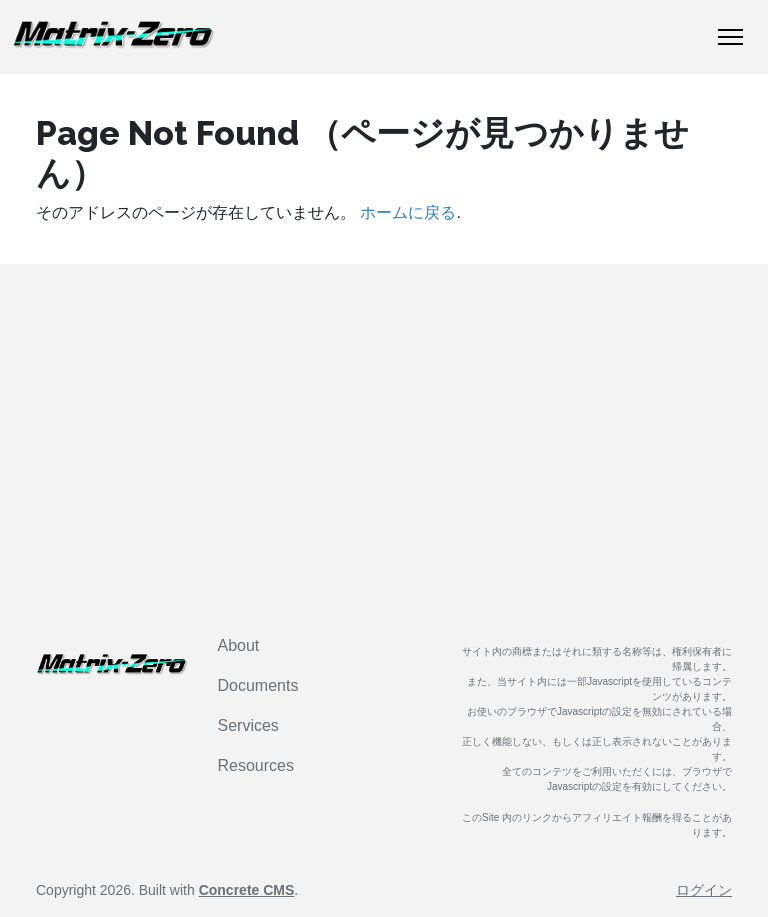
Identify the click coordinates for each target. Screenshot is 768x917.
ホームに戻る (408, 212)
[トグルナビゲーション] (730, 37)
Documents (258, 685)
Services (248, 725)
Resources (256, 765)
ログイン (704, 890)
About (239, 645)
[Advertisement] (384, 446)
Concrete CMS (247, 890)
